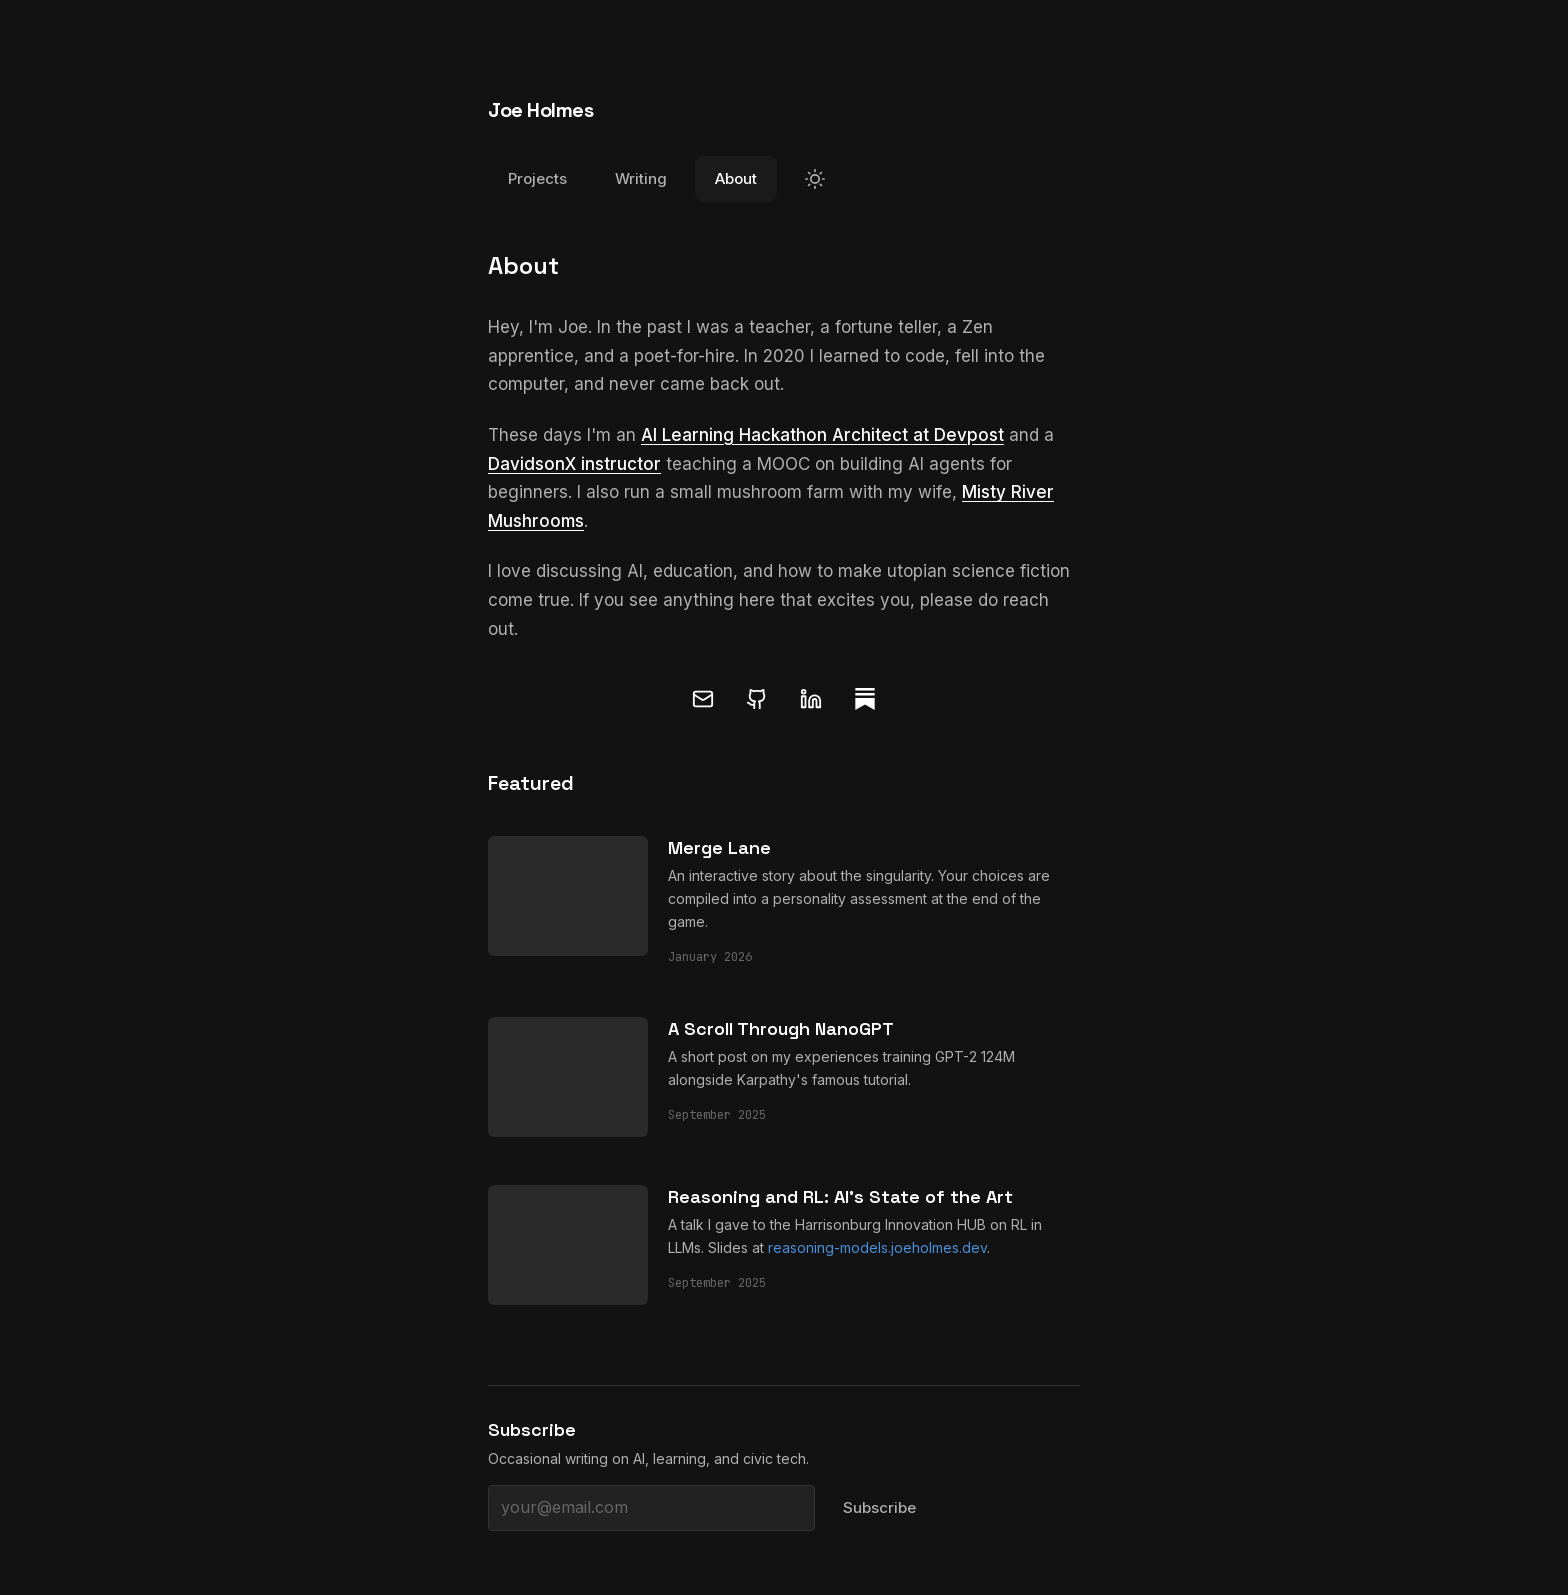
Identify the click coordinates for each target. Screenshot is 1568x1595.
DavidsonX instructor (574, 464)
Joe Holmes (540, 110)
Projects (537, 178)
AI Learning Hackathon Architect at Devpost (822, 435)
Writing (641, 178)
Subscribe (879, 1507)
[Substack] (865, 699)
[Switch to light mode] (815, 179)
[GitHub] (757, 699)
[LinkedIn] (811, 699)
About (736, 178)
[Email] (703, 699)
